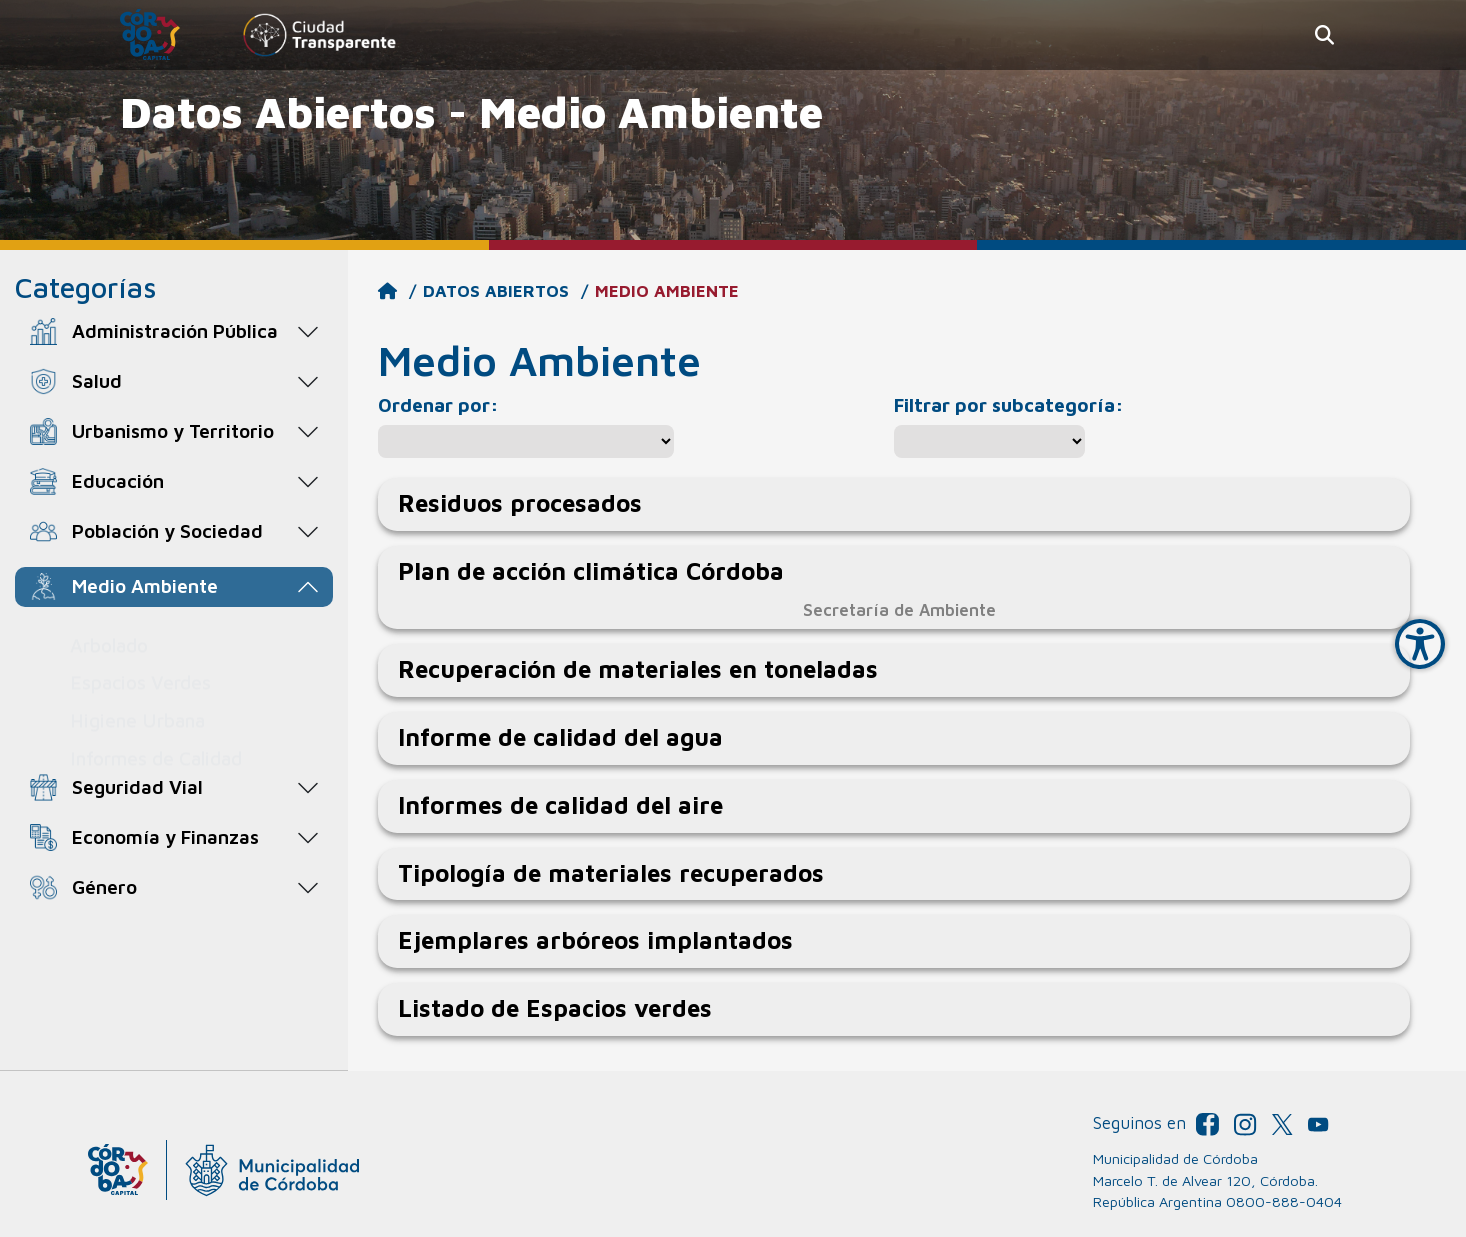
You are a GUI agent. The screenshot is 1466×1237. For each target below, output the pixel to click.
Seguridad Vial (137, 786)
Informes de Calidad (156, 738)
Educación (118, 480)
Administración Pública (175, 330)
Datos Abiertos (496, 291)
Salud (97, 380)
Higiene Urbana (137, 700)
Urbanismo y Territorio (173, 430)
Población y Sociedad (167, 530)
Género (104, 886)
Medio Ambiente (145, 585)
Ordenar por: (438, 404)
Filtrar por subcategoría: (1009, 404)
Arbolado (109, 625)
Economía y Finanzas (165, 836)
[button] (1324, 35)
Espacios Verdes (140, 662)
